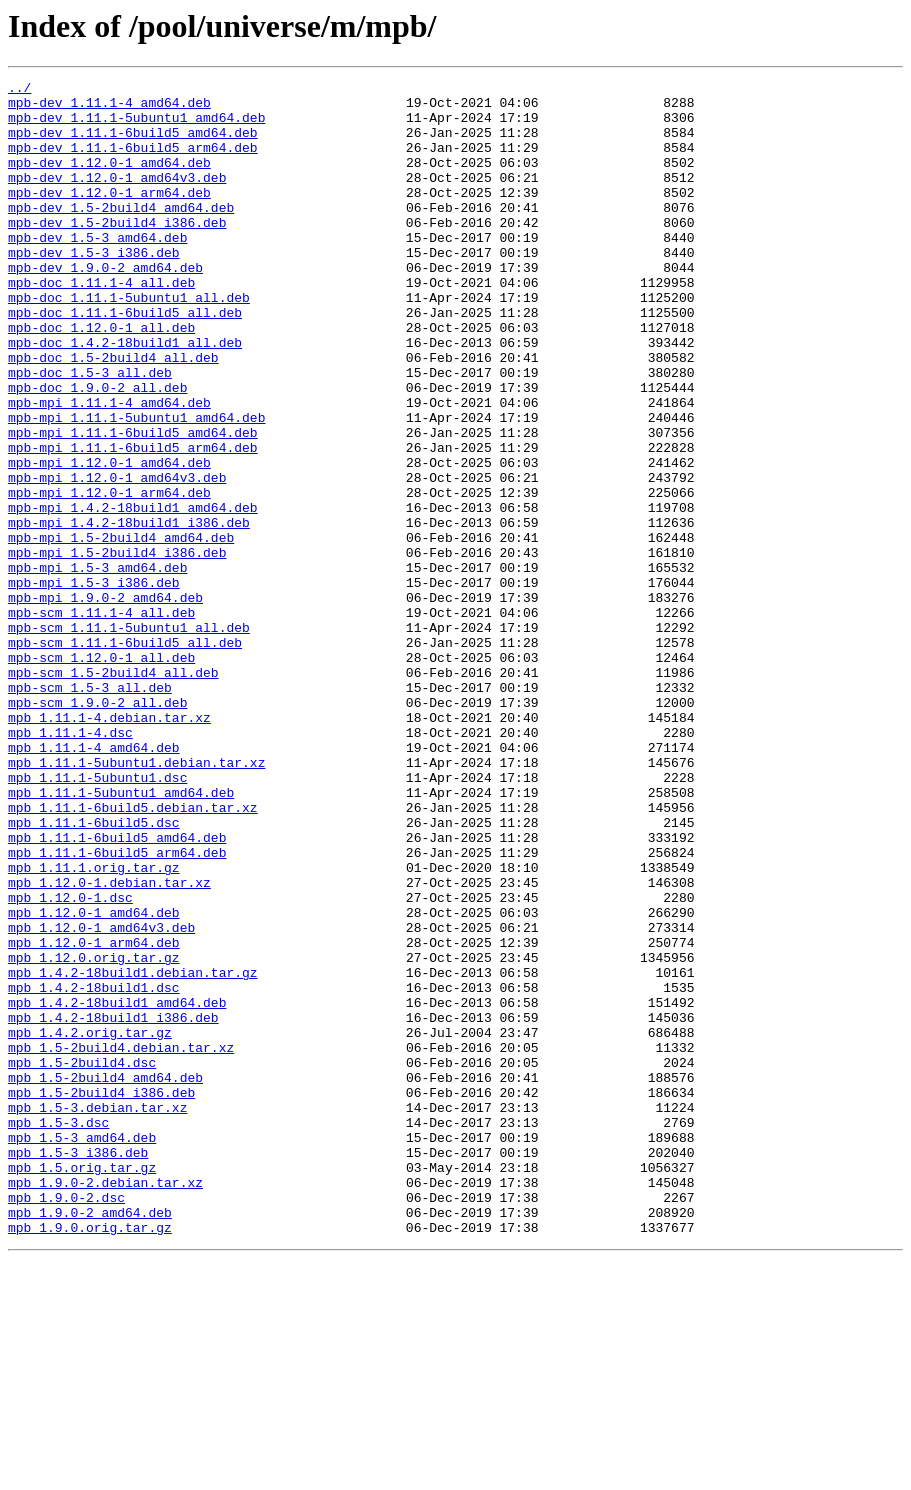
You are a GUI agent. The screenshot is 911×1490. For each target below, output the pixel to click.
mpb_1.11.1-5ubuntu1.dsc (97, 918)
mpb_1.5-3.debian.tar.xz (97, 1314)
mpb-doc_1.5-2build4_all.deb (113, 414)
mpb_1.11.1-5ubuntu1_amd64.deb (121, 936)
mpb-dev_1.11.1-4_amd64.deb (109, 108)
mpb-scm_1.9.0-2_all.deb (97, 828)
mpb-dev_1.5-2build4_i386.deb (117, 252)
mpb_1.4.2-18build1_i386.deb (113, 1206)
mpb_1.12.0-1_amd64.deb (94, 1080)
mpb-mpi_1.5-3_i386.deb (94, 684)
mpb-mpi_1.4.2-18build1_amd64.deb (133, 594)
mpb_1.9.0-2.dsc (66, 1422)
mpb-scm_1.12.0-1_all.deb (101, 774)
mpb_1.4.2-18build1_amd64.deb (117, 1188)
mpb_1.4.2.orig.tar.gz (90, 1224)
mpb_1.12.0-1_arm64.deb (94, 1116)
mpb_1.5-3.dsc (58, 1332)
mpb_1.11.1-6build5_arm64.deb (117, 1008)
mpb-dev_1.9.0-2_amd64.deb (105, 306)
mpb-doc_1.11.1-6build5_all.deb (125, 360)
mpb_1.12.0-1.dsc (70, 1062)
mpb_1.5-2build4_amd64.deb (105, 1278)
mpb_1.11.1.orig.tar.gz (94, 1026)
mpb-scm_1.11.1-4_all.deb (101, 720)
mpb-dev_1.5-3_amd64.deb (97, 270)
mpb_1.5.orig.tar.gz (82, 1386)
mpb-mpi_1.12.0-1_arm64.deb (109, 576)
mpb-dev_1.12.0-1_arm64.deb (109, 216)
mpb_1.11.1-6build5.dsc (94, 972)
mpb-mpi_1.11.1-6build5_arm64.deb (133, 522)
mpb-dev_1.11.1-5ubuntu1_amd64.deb (136, 126)
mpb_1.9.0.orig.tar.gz (90, 1458)
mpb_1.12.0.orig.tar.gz (94, 1134)
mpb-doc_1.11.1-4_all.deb (101, 324)
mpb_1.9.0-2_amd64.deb (90, 1440)
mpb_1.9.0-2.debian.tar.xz (105, 1404)
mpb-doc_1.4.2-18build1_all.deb (125, 396)
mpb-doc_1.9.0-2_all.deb (97, 450)
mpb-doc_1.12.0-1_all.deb (101, 378)
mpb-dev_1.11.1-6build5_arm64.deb (133, 162)
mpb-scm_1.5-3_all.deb (90, 810)
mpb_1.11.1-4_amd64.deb (94, 882)
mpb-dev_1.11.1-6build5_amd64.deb (133, 144)
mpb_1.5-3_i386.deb (78, 1368)
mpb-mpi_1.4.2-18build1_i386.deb (129, 612)
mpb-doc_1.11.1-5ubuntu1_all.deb (129, 342)
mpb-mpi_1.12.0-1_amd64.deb (109, 540)
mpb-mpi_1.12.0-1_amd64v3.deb (117, 558)
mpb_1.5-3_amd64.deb (82, 1350)
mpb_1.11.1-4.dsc (70, 864)
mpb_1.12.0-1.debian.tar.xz (109, 1044)
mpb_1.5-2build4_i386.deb (101, 1296)
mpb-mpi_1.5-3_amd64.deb (97, 666)
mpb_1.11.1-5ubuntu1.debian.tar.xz (136, 900)
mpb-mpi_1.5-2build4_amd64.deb (121, 630)
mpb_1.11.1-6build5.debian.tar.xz (133, 954)
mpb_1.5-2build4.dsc (82, 1260)
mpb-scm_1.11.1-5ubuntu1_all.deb (129, 738)
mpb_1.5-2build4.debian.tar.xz (121, 1242)
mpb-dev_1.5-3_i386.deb (94, 288)
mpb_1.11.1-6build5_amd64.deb (117, 990)
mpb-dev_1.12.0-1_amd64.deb (109, 180)
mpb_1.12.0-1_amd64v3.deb (101, 1098)
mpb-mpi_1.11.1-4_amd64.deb (109, 468)
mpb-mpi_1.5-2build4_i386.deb (117, 648)
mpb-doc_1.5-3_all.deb (90, 432)
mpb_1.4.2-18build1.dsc (94, 1170)
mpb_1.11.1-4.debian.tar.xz (109, 846)
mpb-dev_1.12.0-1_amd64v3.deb (117, 198)
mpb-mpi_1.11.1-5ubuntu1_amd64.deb (136, 486)
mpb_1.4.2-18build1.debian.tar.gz (133, 1152)
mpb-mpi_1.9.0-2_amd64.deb (105, 702)
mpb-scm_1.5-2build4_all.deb (113, 792)
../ (19, 90)
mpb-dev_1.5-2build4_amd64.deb (121, 234)
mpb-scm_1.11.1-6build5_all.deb (125, 756)
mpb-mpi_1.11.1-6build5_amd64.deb (133, 504)
